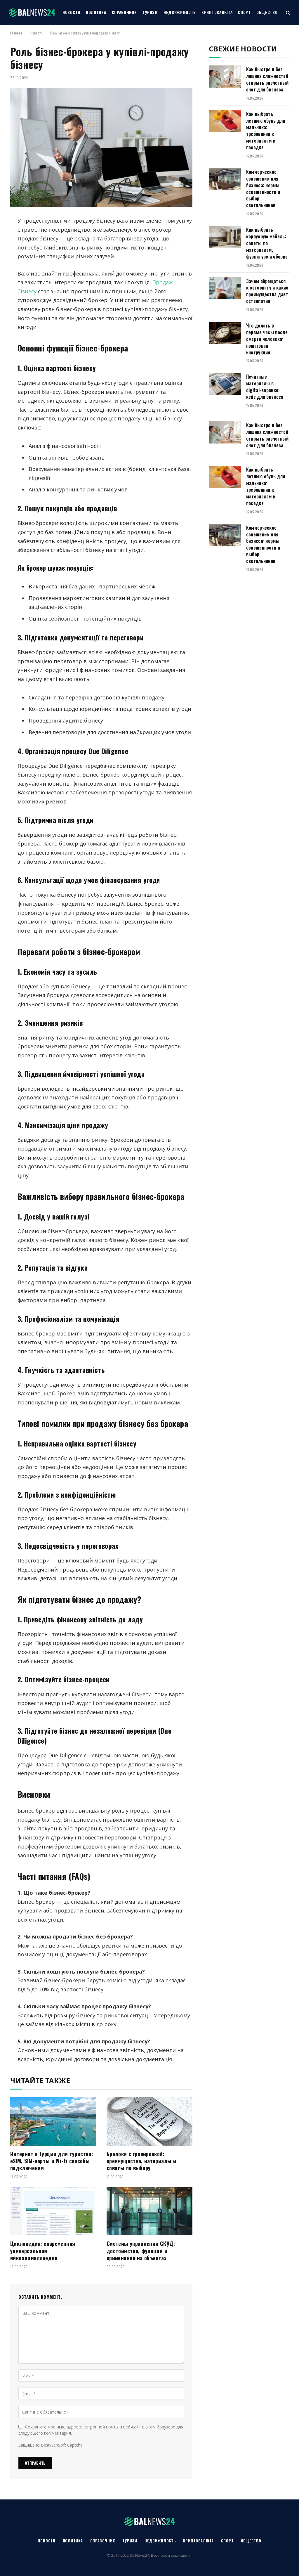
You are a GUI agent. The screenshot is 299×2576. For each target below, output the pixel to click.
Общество (266, 12)
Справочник (124, 12)
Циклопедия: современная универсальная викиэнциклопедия (42, 2250)
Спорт (244, 12)
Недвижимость (180, 12)
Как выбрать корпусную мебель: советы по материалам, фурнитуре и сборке (267, 243)
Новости (71, 12)
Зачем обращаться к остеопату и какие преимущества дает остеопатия (267, 291)
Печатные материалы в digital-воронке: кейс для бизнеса (265, 386)
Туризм (150, 12)
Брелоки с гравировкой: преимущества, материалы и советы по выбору (141, 2161)
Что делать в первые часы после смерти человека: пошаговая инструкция (267, 339)
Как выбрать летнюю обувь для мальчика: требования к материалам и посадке (265, 131)
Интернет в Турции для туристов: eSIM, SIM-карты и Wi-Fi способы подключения (51, 2161)
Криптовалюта (216, 12)
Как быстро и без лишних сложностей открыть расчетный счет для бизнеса (267, 79)
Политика (96, 12)
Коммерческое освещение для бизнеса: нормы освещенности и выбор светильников (263, 189)
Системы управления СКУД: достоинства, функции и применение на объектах (141, 2250)
